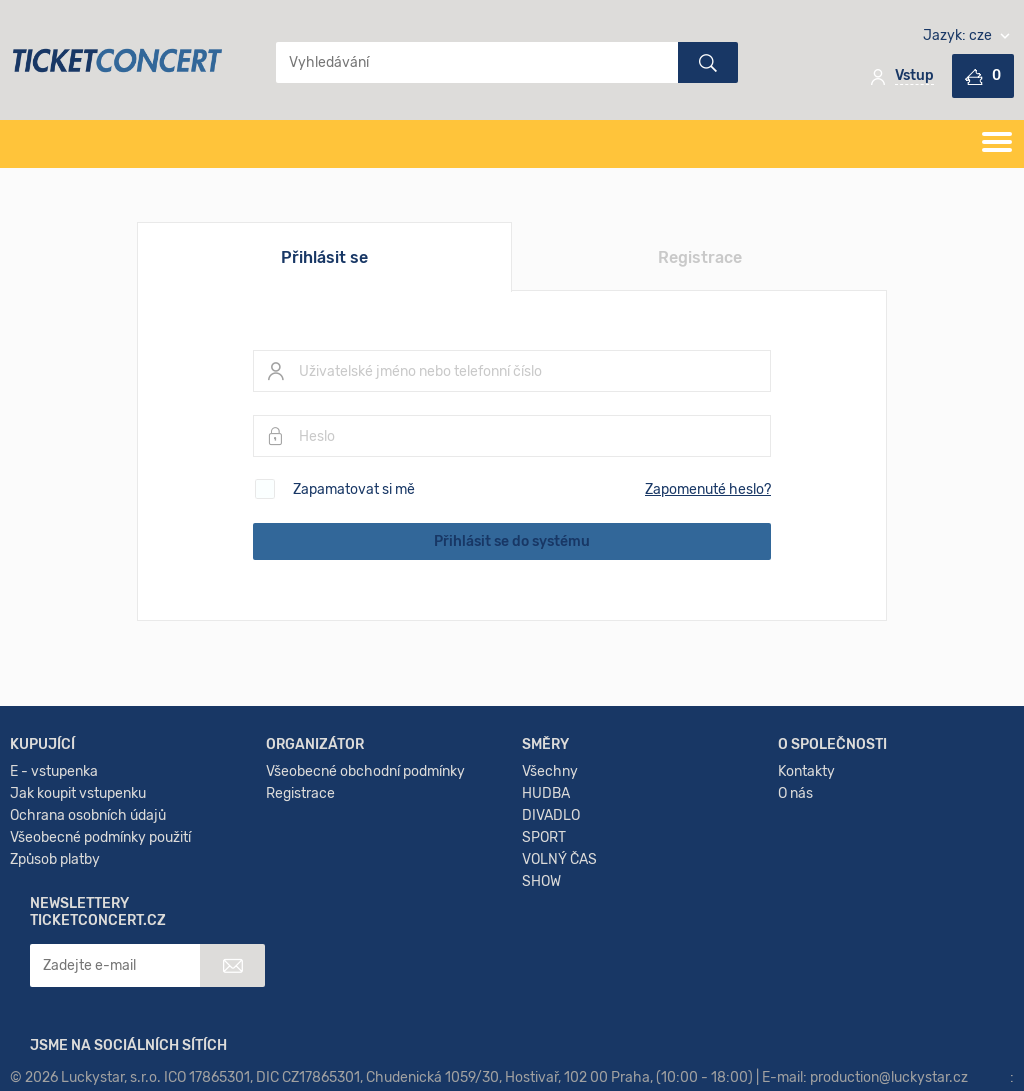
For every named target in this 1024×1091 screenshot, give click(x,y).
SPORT (544, 897)
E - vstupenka (54, 831)
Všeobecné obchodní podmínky (365, 831)
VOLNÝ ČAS (559, 919)
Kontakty (806, 831)
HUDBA (546, 853)
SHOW (541, 941)
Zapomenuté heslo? (708, 489)
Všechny (550, 831)
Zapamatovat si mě (354, 489)
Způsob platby (55, 919)
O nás (795, 853)
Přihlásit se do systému (512, 541)
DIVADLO (551, 875)
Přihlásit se (324, 257)
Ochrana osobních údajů (88, 875)
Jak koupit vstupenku (78, 853)
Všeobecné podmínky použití (100, 897)
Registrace (700, 257)
